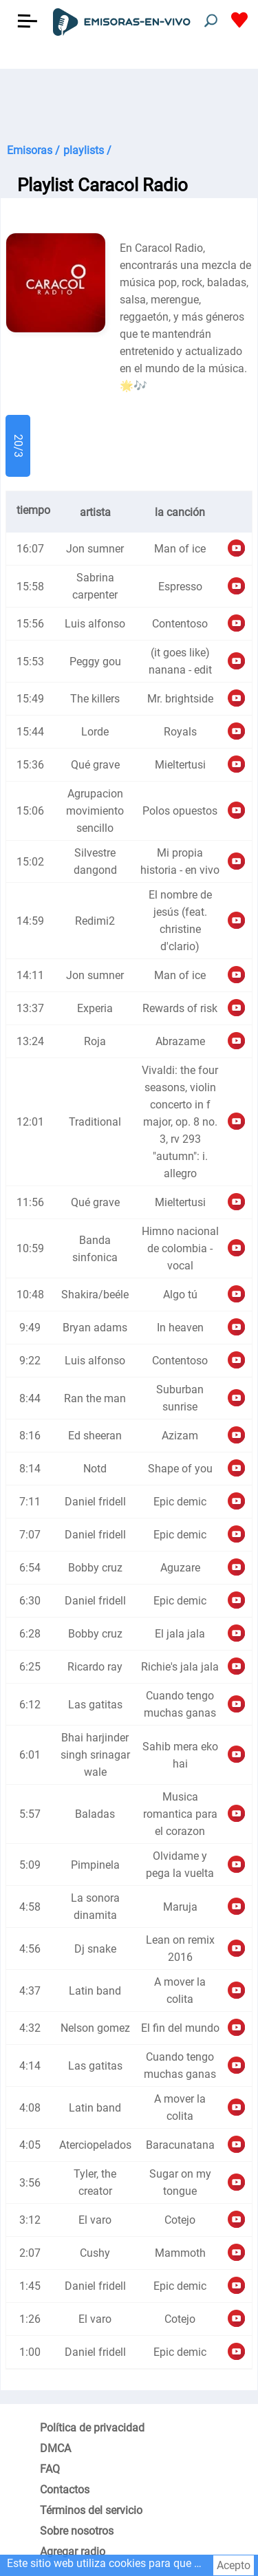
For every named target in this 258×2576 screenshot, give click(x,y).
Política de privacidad (92, 2427)
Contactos (64, 2489)
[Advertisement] (129, 103)
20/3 (18, 446)
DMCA (55, 2448)
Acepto (233, 2565)
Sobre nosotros (77, 2530)
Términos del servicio (91, 2510)
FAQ (50, 2469)
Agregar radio (72, 2551)
